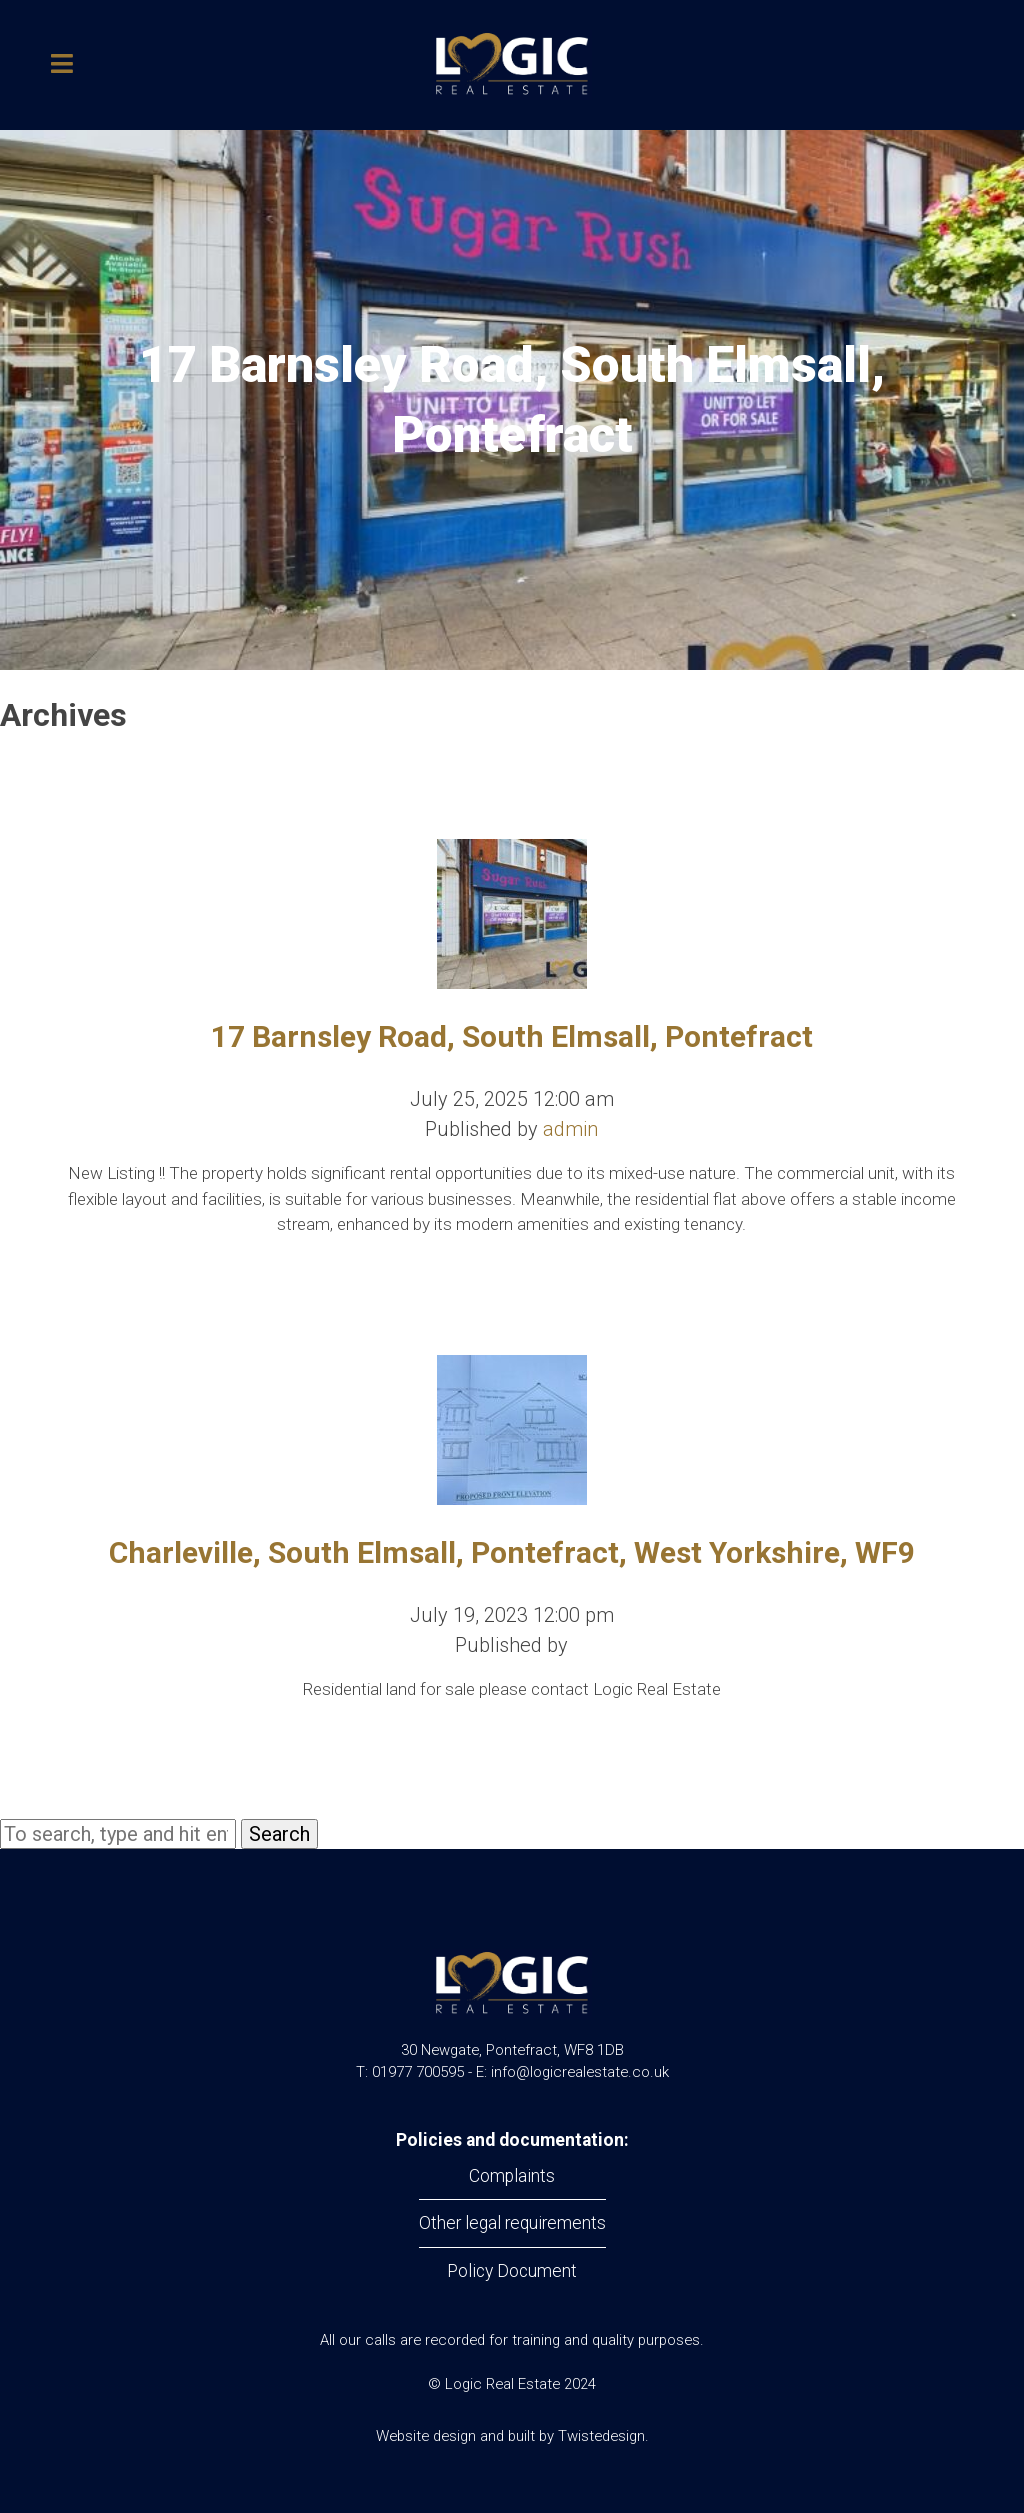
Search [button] (279, 1834)
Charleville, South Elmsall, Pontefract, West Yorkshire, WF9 (512, 1552)
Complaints (512, 2176)
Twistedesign (601, 2436)
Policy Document (512, 2271)
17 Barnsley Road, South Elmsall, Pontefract (512, 1036)
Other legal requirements (512, 2223)
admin (570, 1129)
